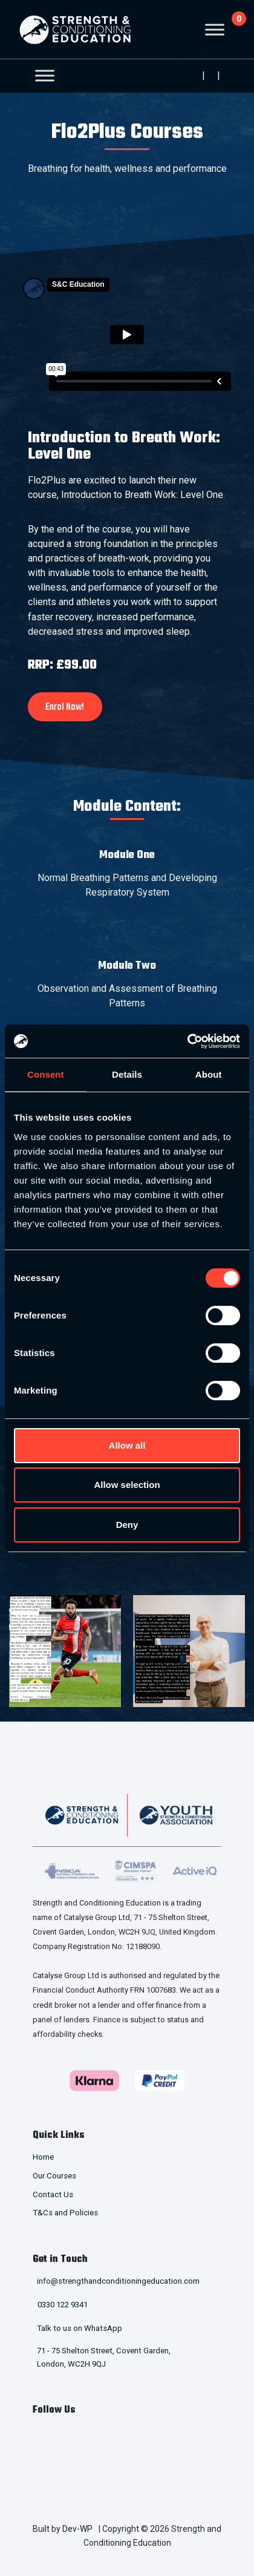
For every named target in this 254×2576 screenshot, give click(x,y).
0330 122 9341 (62, 2304)
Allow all (127, 1445)
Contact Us (53, 2194)
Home (43, 2156)
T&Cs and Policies (65, 2212)
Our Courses (54, 2175)
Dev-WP (77, 2529)
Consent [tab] (45, 1074)
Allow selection (127, 1485)
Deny (127, 1524)
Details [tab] (127, 1074)
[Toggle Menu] (214, 29)
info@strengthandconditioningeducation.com (118, 2281)
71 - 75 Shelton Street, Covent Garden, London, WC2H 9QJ (104, 2357)
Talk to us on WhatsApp (79, 2328)
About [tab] (208, 1074)
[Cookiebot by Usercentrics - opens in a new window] (187, 1041)
